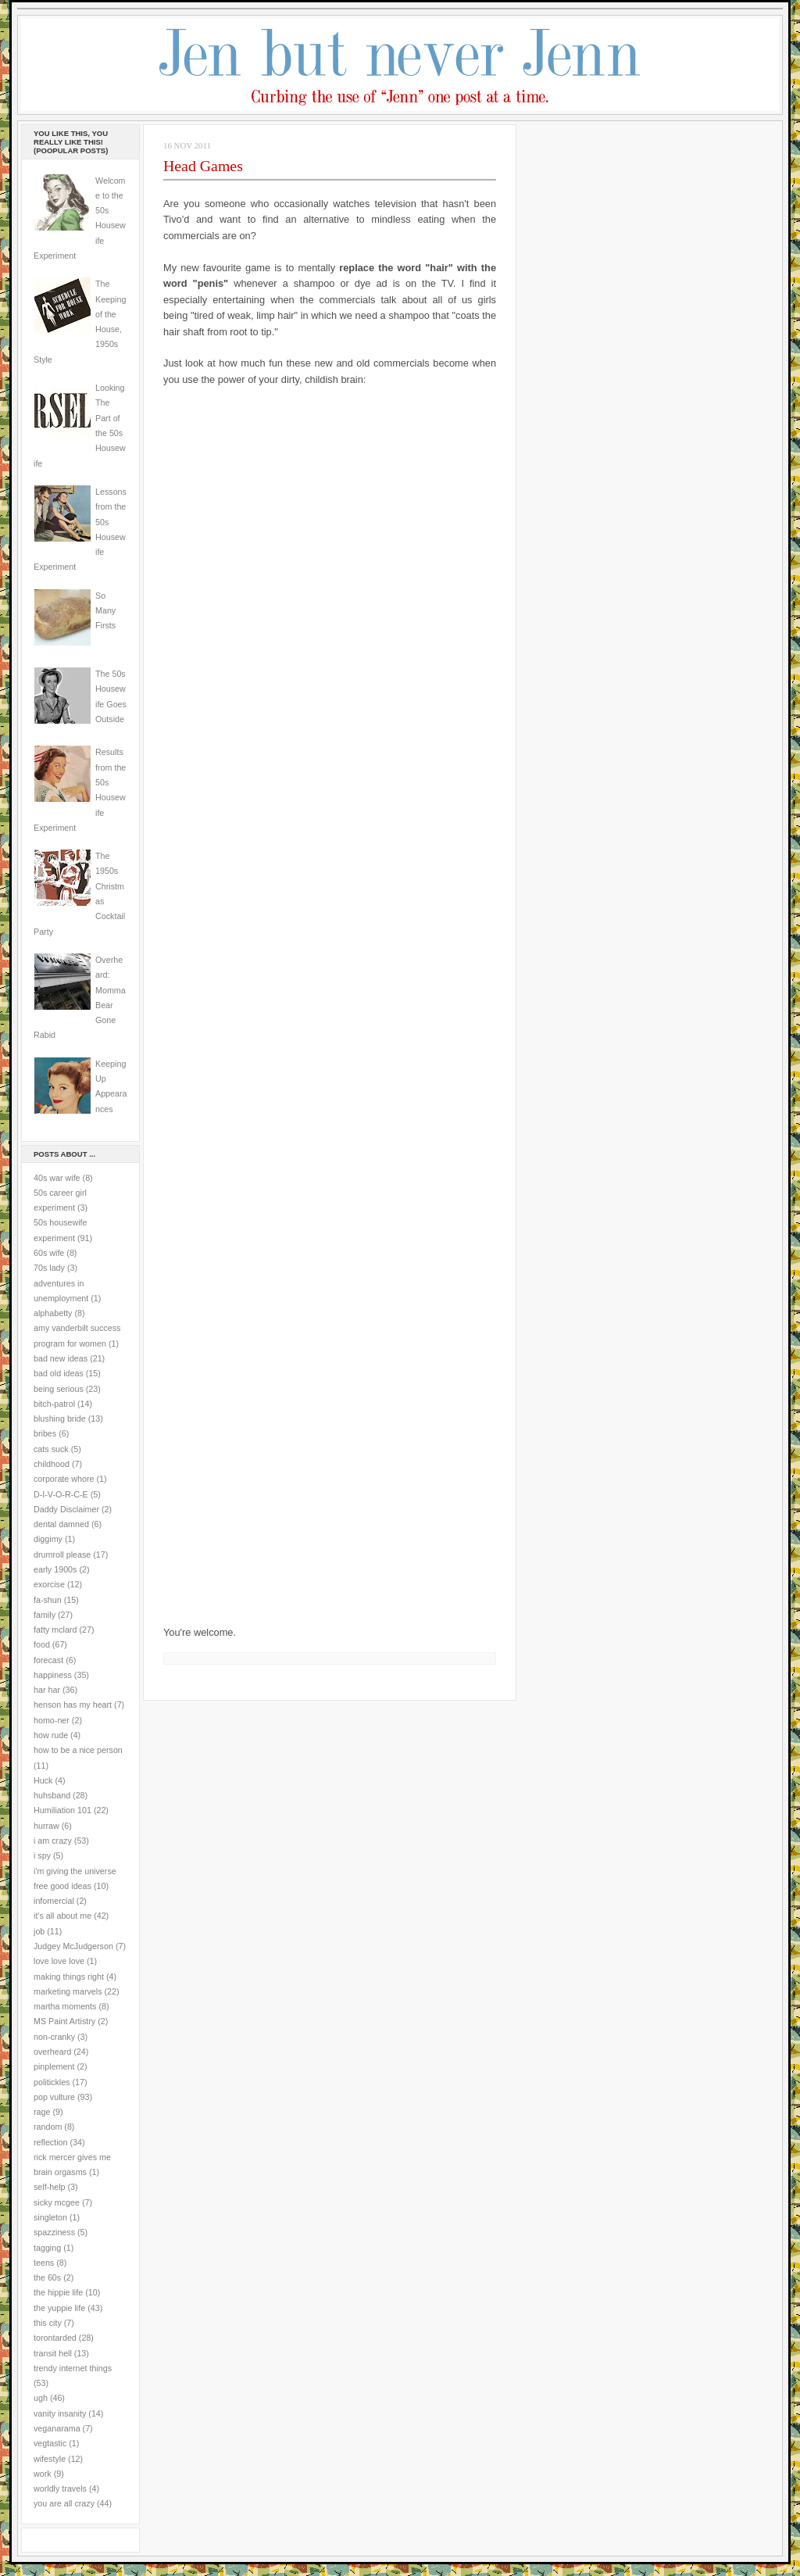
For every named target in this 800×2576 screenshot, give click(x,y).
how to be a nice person (78, 1750)
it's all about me (62, 1915)
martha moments (65, 2006)
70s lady (49, 1267)
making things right (69, 1976)
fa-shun (48, 1600)
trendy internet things (73, 2368)
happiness (53, 1675)
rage (42, 2111)
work (43, 2473)
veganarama (57, 2428)
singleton (50, 2217)
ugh (41, 2397)
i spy (42, 1855)
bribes (45, 1433)
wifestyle (50, 2458)
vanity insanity (60, 2413)
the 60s (47, 2277)
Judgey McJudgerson (73, 1946)
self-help (50, 2186)
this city (48, 2322)
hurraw (46, 1825)
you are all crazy (64, 2503)
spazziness (54, 2232)
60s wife (49, 1253)
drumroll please (62, 1554)
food (42, 1644)
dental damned (61, 1524)
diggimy (48, 1539)
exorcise (49, 1584)
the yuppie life (59, 2308)
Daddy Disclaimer (66, 1509)
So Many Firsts (105, 611)
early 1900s (55, 1569)
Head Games (203, 165)
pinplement (54, 2066)
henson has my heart (73, 1704)
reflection (51, 2142)
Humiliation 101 (62, 1810)
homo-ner (52, 1720)
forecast (48, 1660)
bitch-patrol (54, 1403)
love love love (59, 1961)
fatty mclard (55, 1629)
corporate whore (64, 1478)
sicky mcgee (57, 2202)
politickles (52, 2082)
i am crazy (53, 1840)
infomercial (54, 1900)
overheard (52, 2051)
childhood (52, 1464)
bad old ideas (59, 1373)
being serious (59, 1389)
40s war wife (57, 1177)
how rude (51, 1735)
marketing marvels (68, 1991)
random (48, 2126)
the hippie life (58, 2292)
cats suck (51, 1449)
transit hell (53, 2353)
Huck (43, 1780)
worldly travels (60, 2488)
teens (44, 2262)
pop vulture (54, 2097)
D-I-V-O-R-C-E (61, 1494)
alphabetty (53, 1313)
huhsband (52, 1795)
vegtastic (50, 2443)
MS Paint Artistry (64, 2021)
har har (47, 1689)
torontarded (55, 2337)
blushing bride (60, 1418)
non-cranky (54, 2036)
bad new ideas (61, 1358)
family (44, 1614)
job (39, 1931)
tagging (47, 2247)
